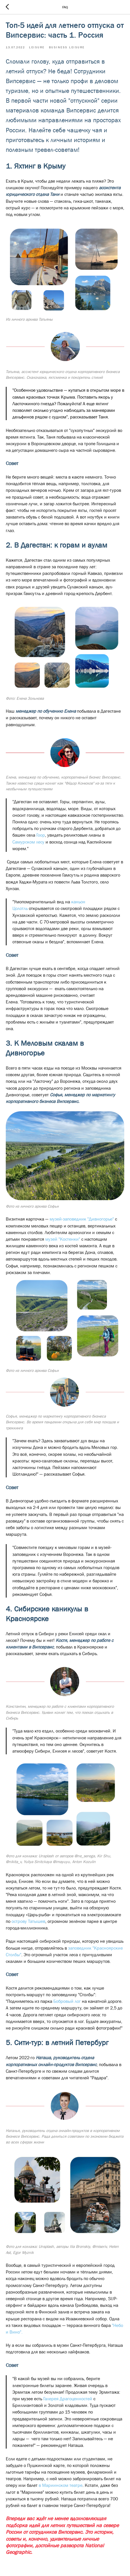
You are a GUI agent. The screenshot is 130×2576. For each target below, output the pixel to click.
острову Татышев (28, 1921)
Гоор (40, 834)
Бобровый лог (67, 2001)
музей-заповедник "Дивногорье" (82, 1218)
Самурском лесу (28, 841)
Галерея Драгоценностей (67, 2398)
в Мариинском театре (60, 2485)
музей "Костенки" (62, 1239)
